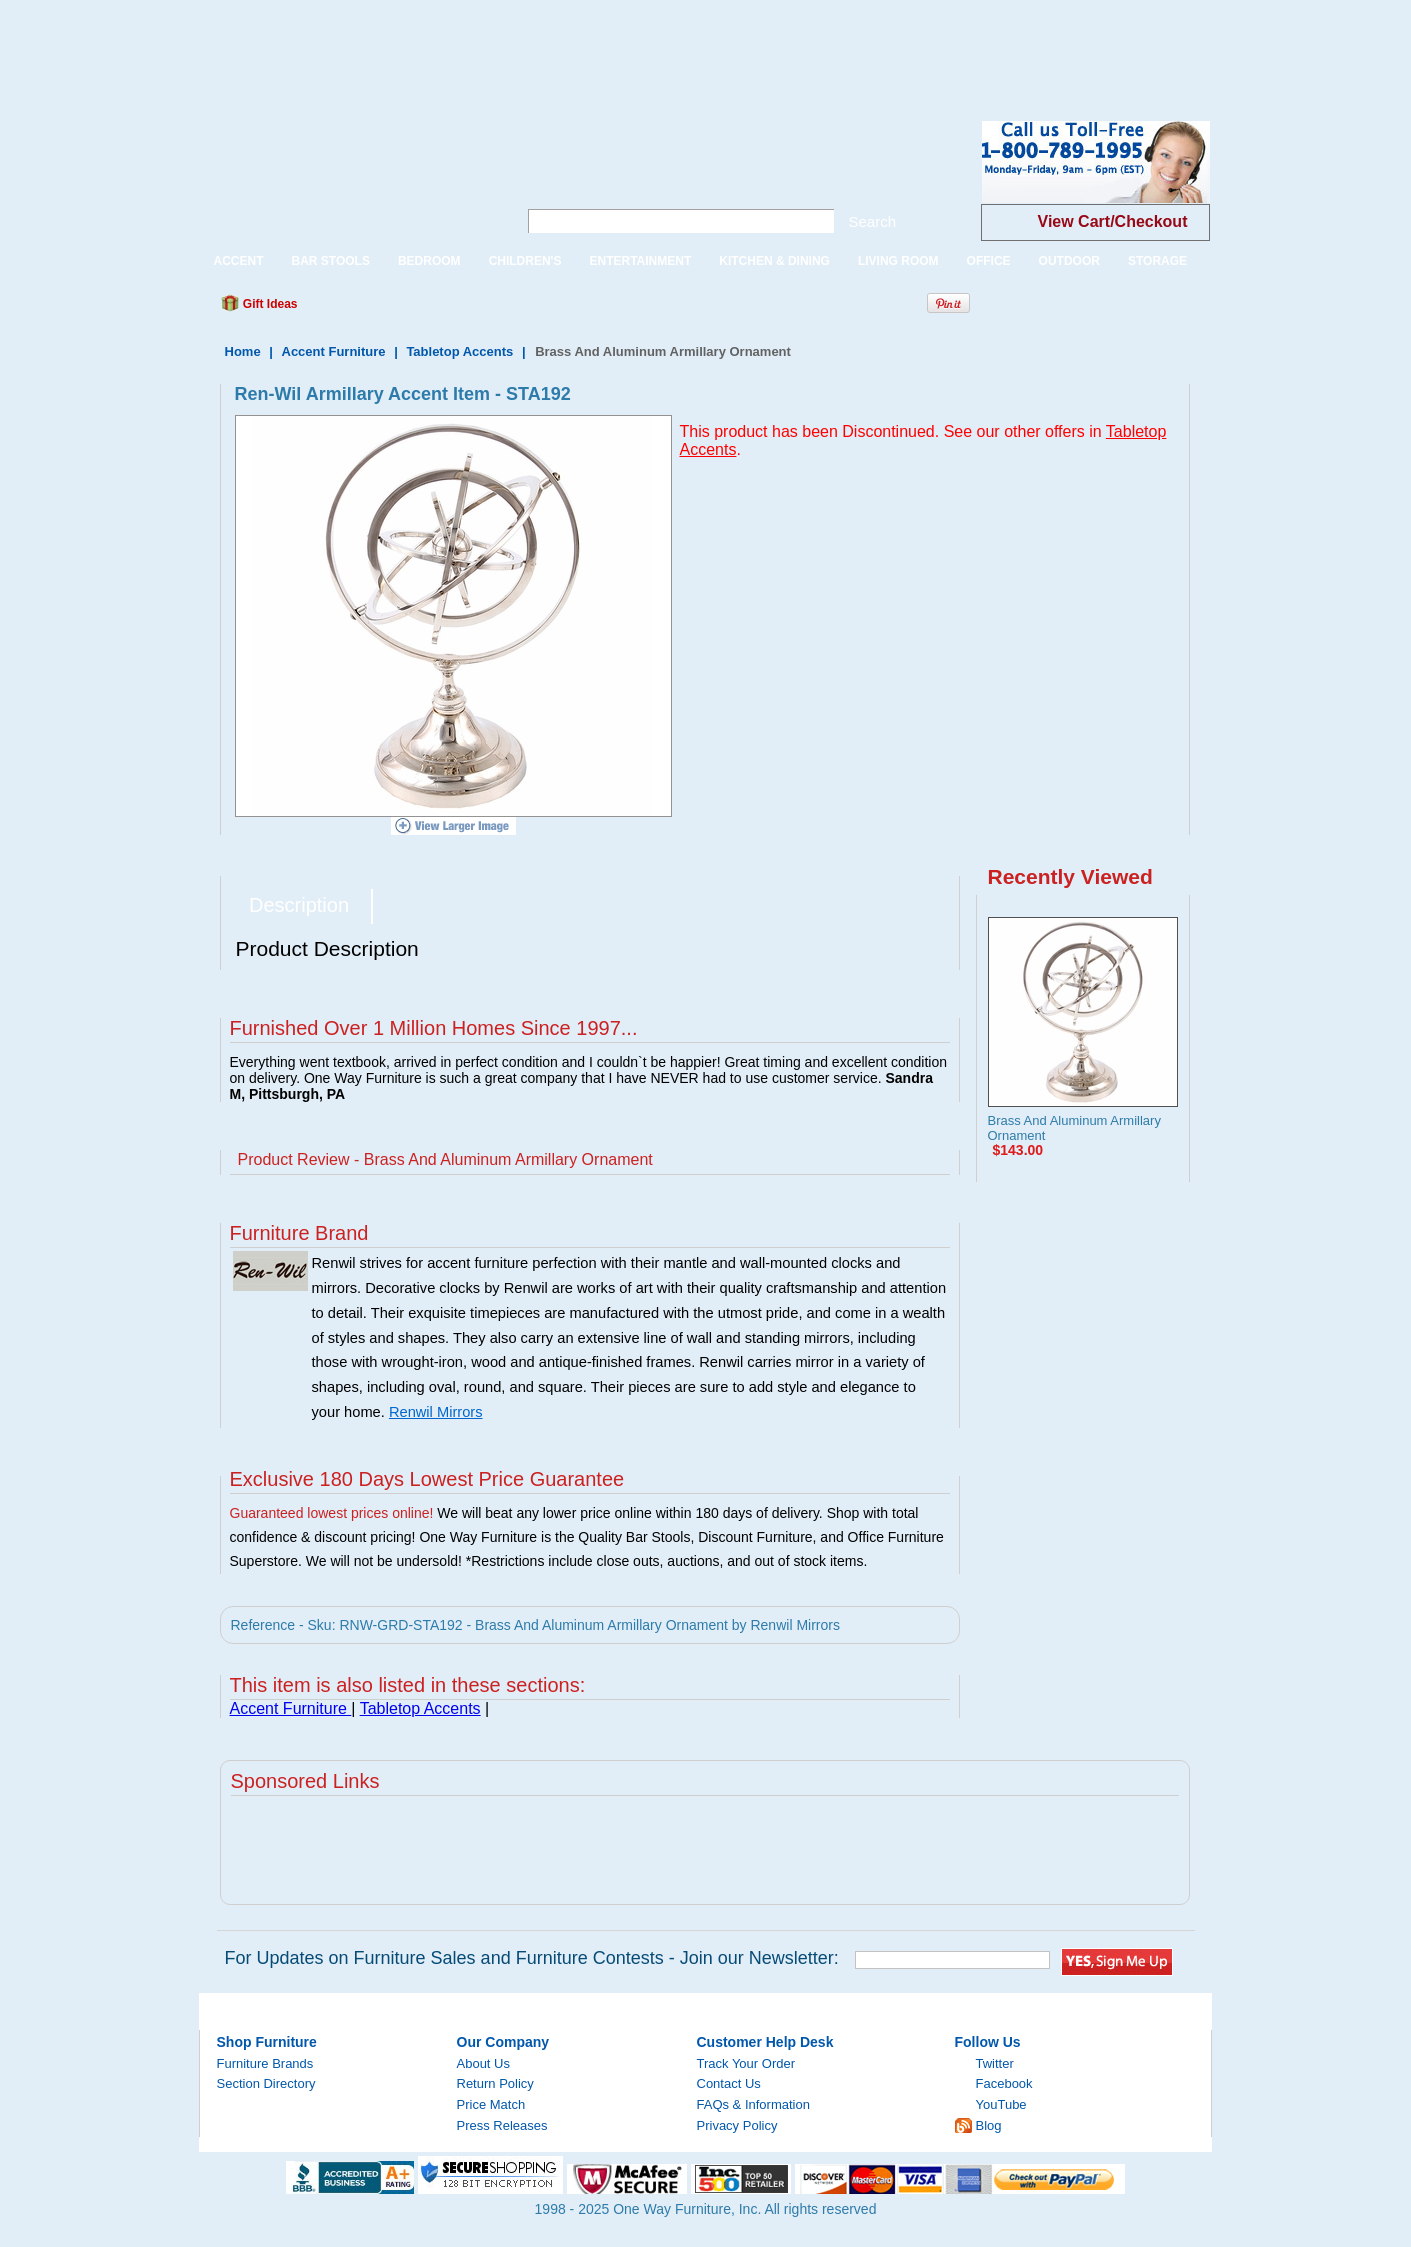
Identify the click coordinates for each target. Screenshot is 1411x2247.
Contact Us (729, 2083)
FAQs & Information (753, 2104)
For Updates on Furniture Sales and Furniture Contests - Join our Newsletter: (532, 1958)
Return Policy (495, 2083)
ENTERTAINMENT (640, 261)
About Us (483, 2063)
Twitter (995, 2063)
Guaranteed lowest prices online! (332, 1513)
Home (243, 351)
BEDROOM (429, 261)
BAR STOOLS (331, 261)
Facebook (1004, 2083)
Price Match (491, 2104)
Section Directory (266, 2083)
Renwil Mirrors (436, 1412)
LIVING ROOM (898, 261)
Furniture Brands (265, 2063)
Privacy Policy (737, 2125)
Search (873, 221)
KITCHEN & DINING (774, 261)
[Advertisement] (364, 45)
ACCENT (239, 261)
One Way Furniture (347, 178)
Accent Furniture (336, 351)
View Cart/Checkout (1113, 221)
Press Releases (502, 2125)
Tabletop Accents (459, 351)
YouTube (1001, 2104)
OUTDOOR (1069, 261)
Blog (989, 2125)
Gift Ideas (269, 304)
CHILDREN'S (525, 261)
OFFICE (989, 261)
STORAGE (1157, 261)
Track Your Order (746, 2063)
